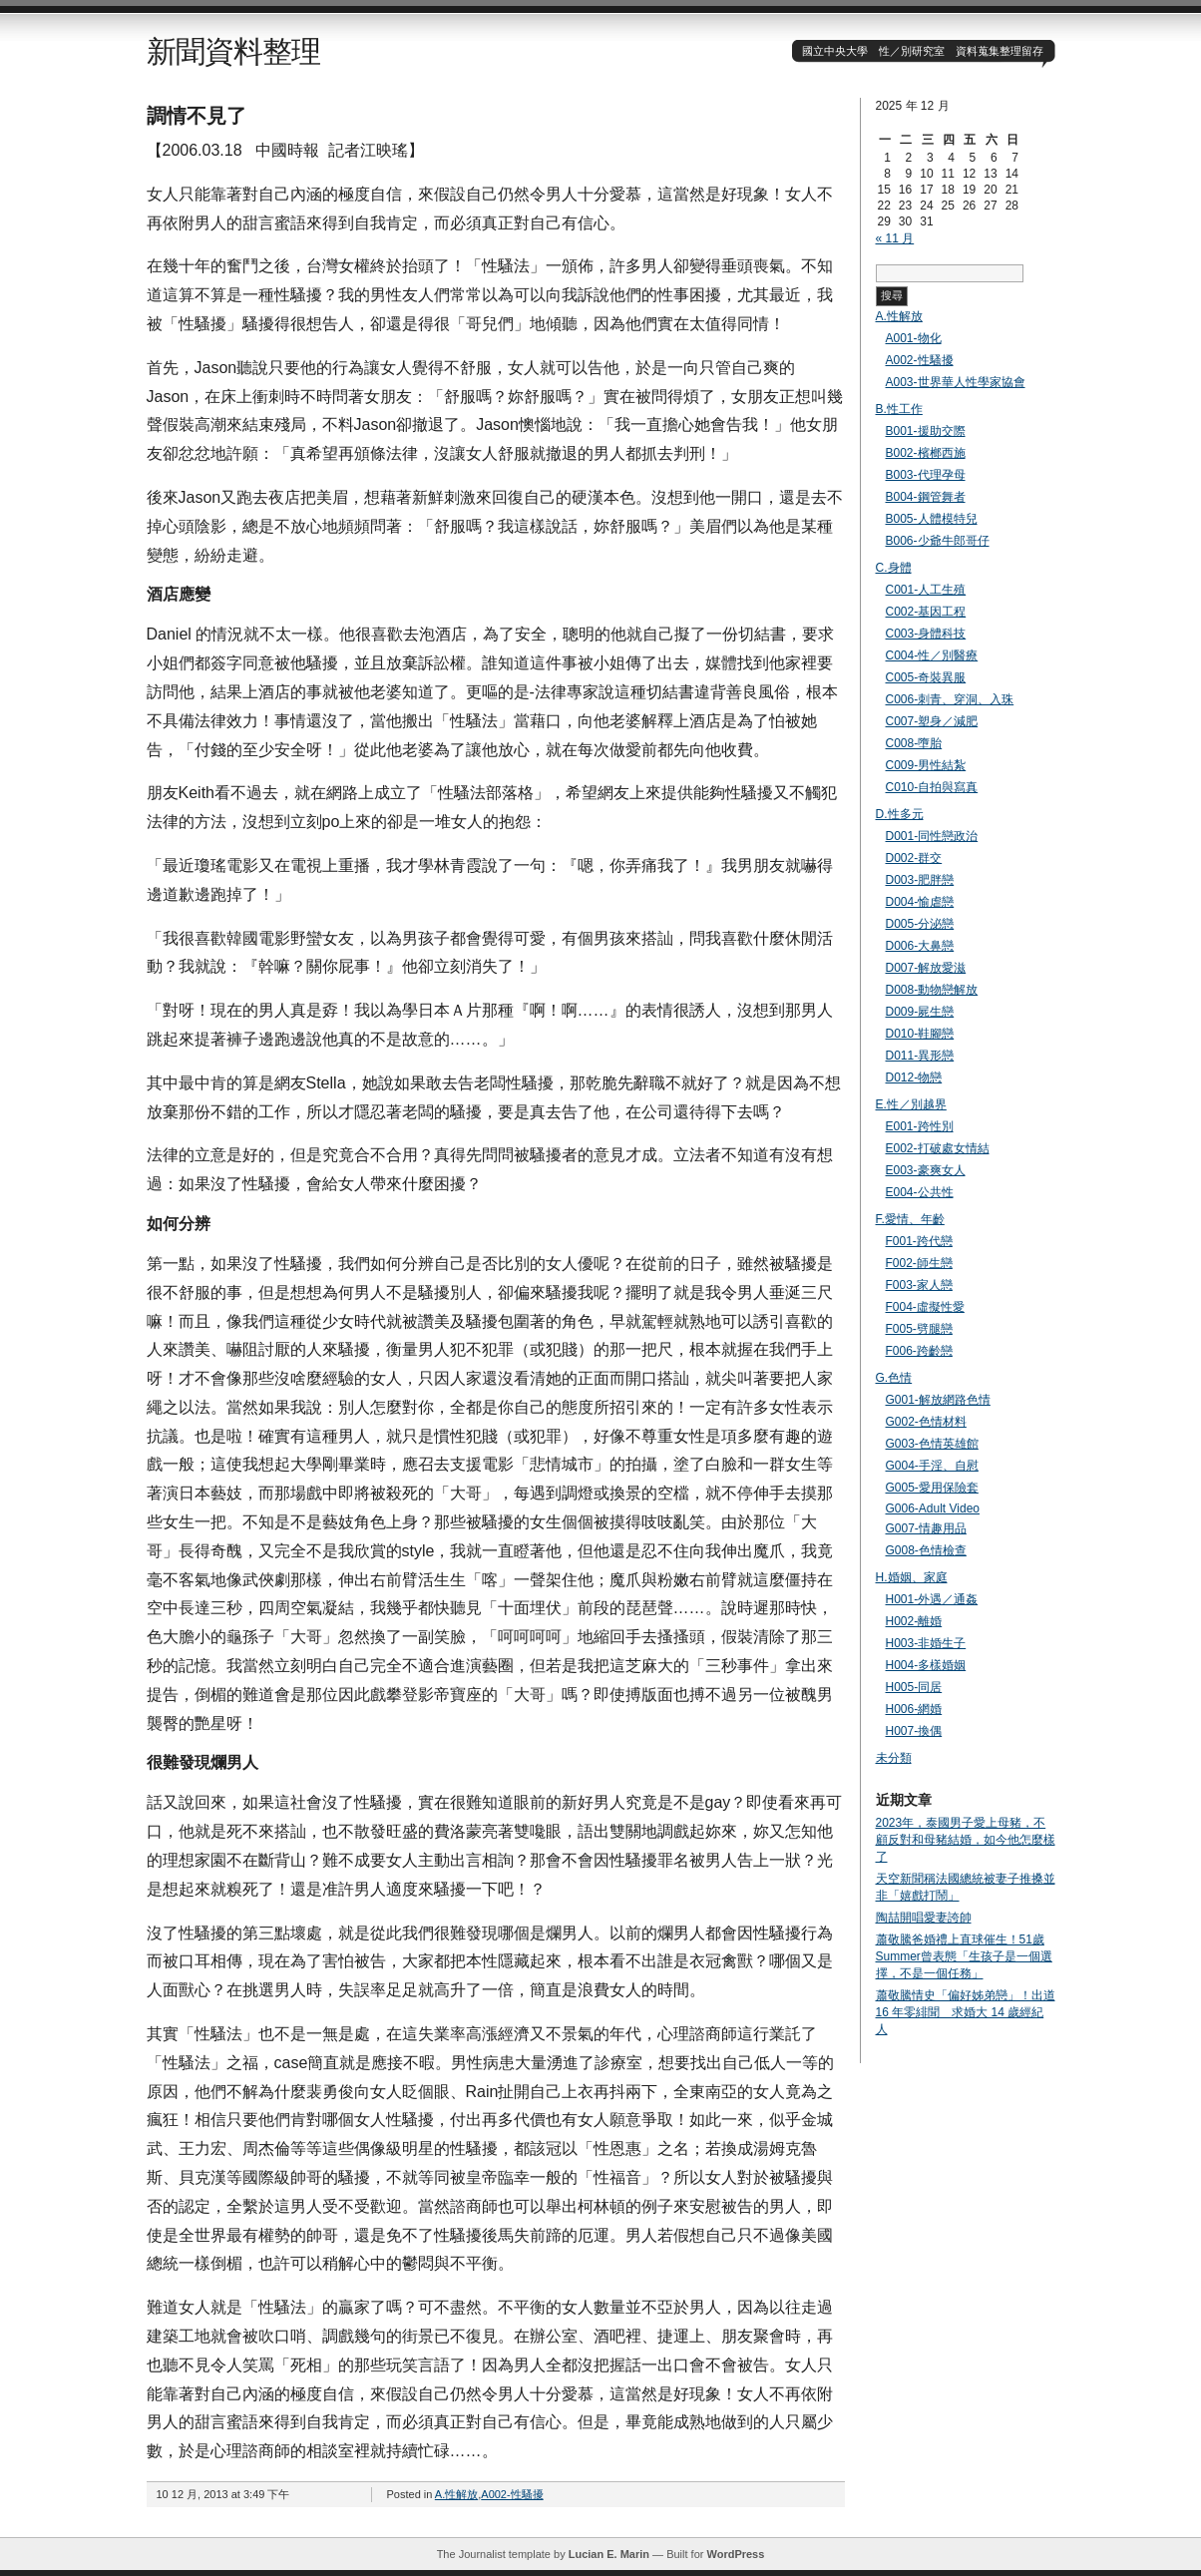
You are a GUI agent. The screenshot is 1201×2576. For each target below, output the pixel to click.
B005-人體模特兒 (932, 519)
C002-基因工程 (926, 612)
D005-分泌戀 (920, 924)
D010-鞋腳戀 (920, 1034)
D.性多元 (900, 814)
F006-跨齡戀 (919, 1351)
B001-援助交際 (926, 431)
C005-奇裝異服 (926, 677)
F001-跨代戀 (919, 1241)
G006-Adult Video (933, 1508)
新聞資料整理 (233, 51)
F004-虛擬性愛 (925, 1307)
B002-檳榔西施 (926, 453)
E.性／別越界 (911, 1104)
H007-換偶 (914, 1731)
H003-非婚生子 (926, 1643)
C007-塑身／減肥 (932, 721)
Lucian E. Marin (609, 2554)
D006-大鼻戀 (920, 946)
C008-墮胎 (914, 743)
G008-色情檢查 (926, 1550)
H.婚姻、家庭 (912, 1577)
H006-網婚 (914, 1709)
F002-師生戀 (919, 1263)
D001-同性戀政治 (932, 836)
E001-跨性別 (920, 1126)
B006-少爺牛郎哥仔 (938, 541)
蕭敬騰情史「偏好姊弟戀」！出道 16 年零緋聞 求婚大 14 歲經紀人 (965, 2012)
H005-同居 (914, 1687)
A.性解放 (456, 2494)
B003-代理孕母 (926, 475)
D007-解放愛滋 (926, 968)
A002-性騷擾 (512, 2494)
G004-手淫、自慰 (932, 1466)
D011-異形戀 (920, 1056)
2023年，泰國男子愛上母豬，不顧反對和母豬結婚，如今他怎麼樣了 (965, 1840)
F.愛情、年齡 (910, 1219)
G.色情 (894, 1378)
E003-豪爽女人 (926, 1170)
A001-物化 (914, 338)
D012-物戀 (914, 1077)
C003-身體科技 (926, 634)
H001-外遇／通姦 (932, 1599)
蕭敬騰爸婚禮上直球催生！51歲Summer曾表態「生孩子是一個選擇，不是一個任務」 (964, 1956)
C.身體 (894, 568)
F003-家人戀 (919, 1285)
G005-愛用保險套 (932, 1488)
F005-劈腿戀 (919, 1329)
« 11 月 (895, 238)
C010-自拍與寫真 (932, 787)
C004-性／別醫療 (932, 655)
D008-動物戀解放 (932, 990)
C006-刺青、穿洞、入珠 (950, 699)
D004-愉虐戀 (920, 902)
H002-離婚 (914, 1621)
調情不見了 (196, 116)
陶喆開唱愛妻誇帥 (924, 1918)
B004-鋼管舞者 (926, 497)
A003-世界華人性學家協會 (955, 382)
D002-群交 (914, 858)
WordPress (735, 2554)
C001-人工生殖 (926, 590)
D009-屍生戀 (920, 1012)
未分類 (894, 1758)
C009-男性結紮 (926, 765)
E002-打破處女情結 (938, 1148)
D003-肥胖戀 (920, 880)
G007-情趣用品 (926, 1528)
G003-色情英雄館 (932, 1444)
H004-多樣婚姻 (926, 1665)
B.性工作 (899, 409)
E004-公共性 (920, 1192)
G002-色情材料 (926, 1422)
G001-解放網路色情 (938, 1400)
